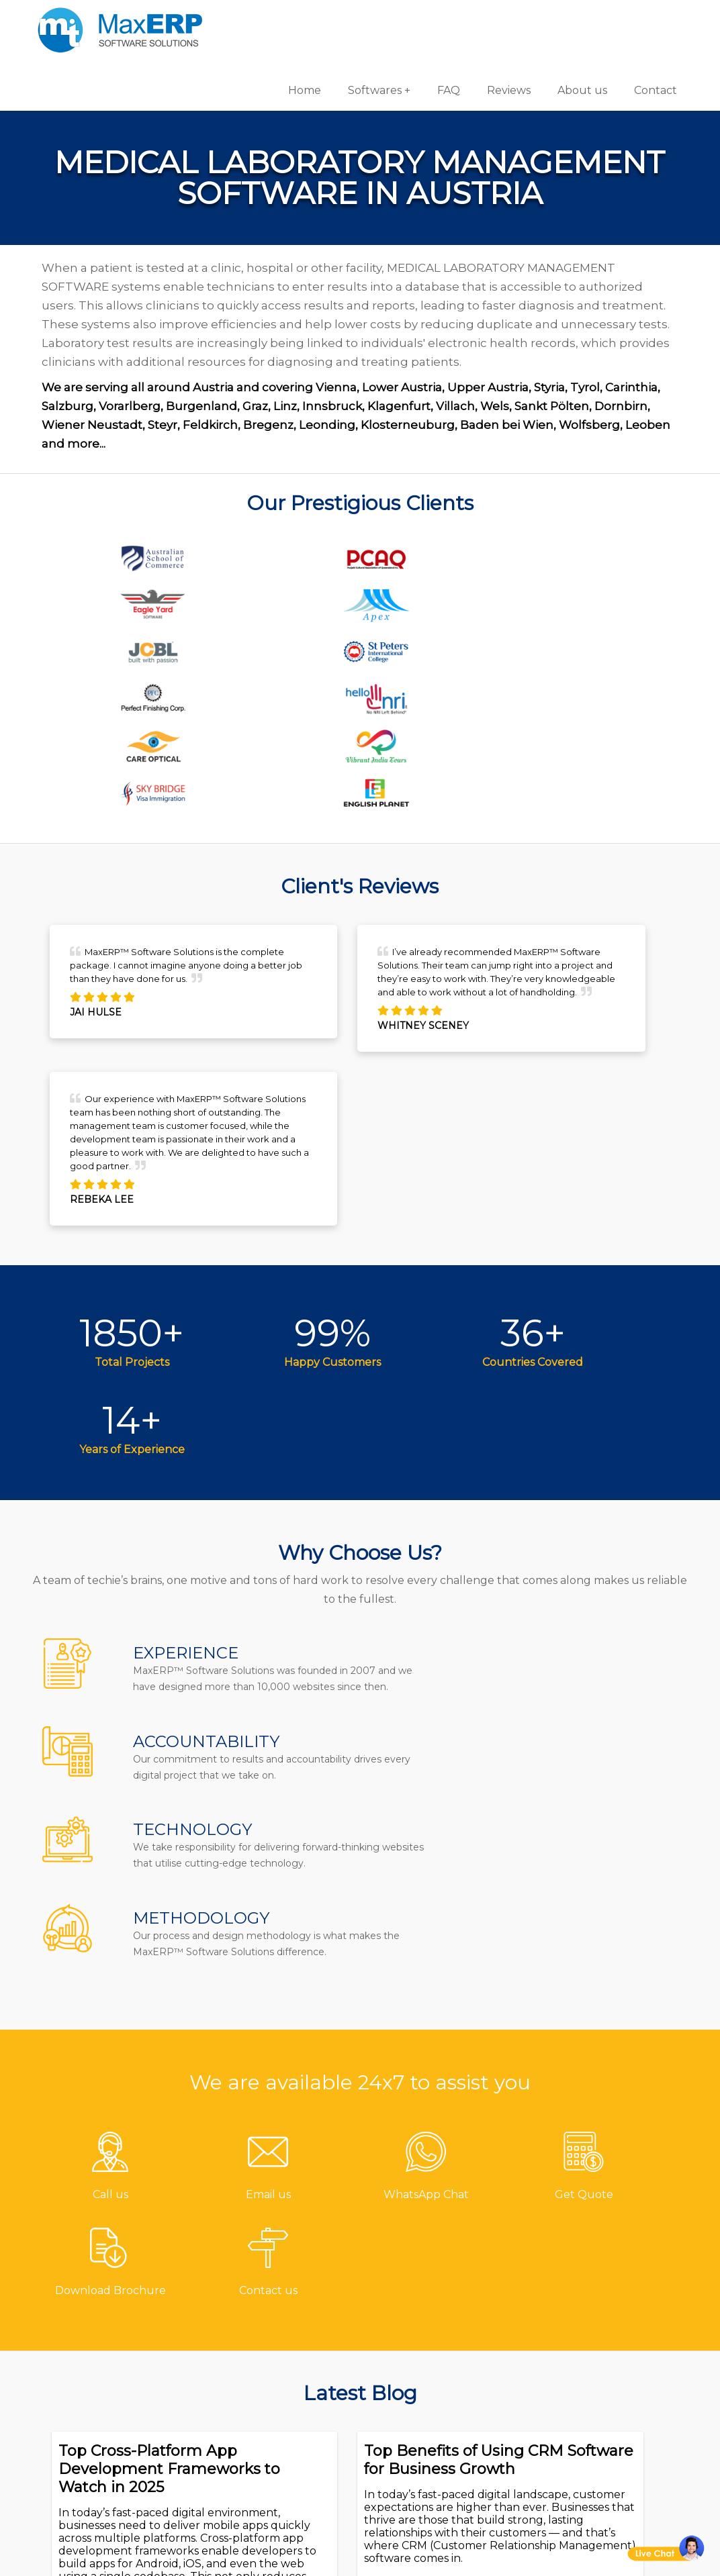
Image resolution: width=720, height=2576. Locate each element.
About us (574, 19)
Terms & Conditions (293, 2411)
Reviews (501, 19)
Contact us (269, 2278)
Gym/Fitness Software (440, 2300)
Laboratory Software (436, 2452)
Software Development (606, 2278)
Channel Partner (286, 2389)
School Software (425, 2430)
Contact (647, 19)
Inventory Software (432, 2385)
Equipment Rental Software (431, 2483)
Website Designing (595, 2385)
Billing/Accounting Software (432, 2354)
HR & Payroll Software (440, 2407)
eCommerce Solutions (603, 2363)
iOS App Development (604, 2341)
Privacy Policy (276, 2433)
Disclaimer (268, 2455)
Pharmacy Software (434, 2278)
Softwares (367, 19)
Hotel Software (421, 2322)
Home (296, 19)
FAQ (440, 19)
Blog (251, 2367)
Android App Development (577, 2310)
